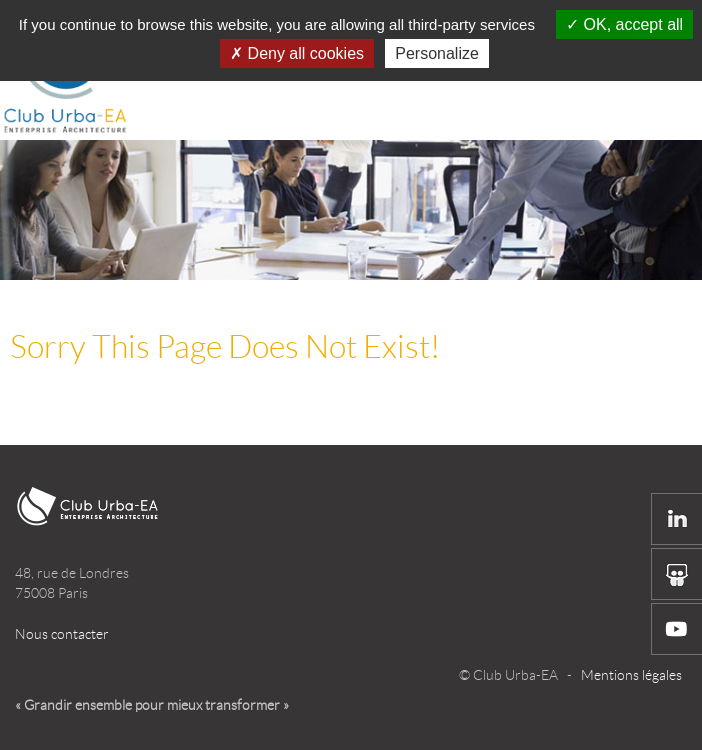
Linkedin (677, 519)
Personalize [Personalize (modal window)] (437, 53)
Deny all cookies (297, 53)
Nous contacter (62, 634)
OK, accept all (624, 24)
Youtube (677, 629)
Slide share (677, 574)
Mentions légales (631, 675)
